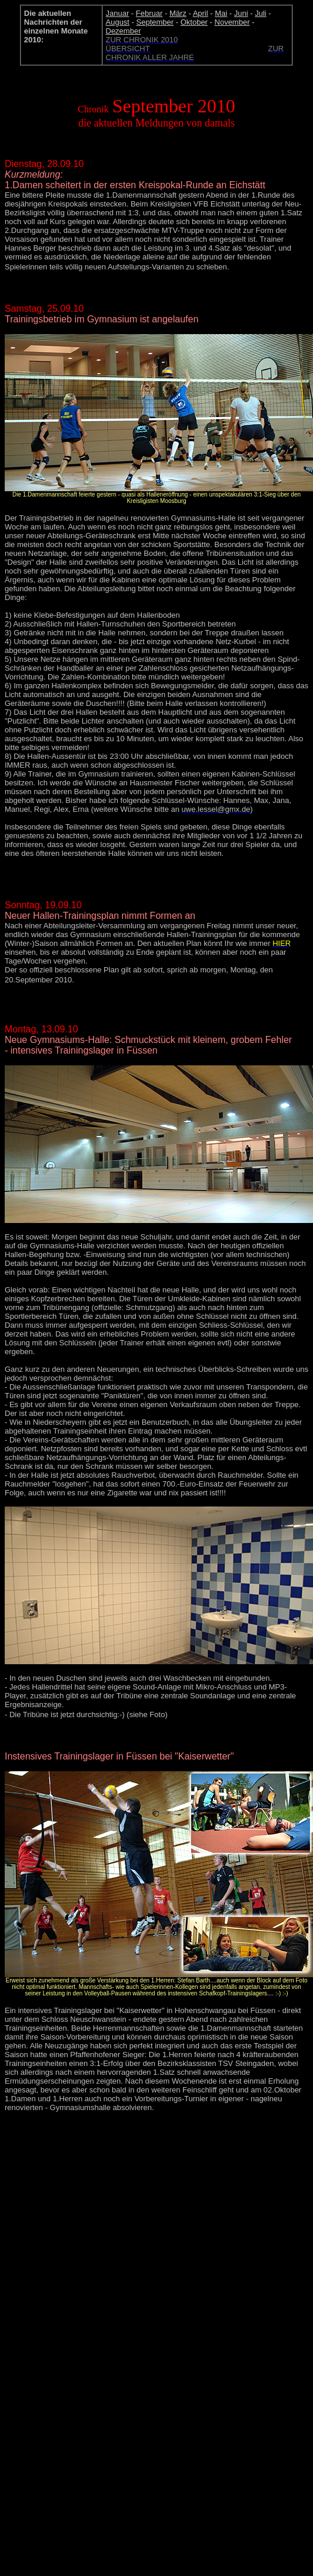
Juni (241, 13)
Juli (261, 13)
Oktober (194, 22)
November (232, 22)
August (117, 22)
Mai (221, 13)
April (200, 13)
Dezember (123, 30)
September (155, 22)
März (178, 13)
